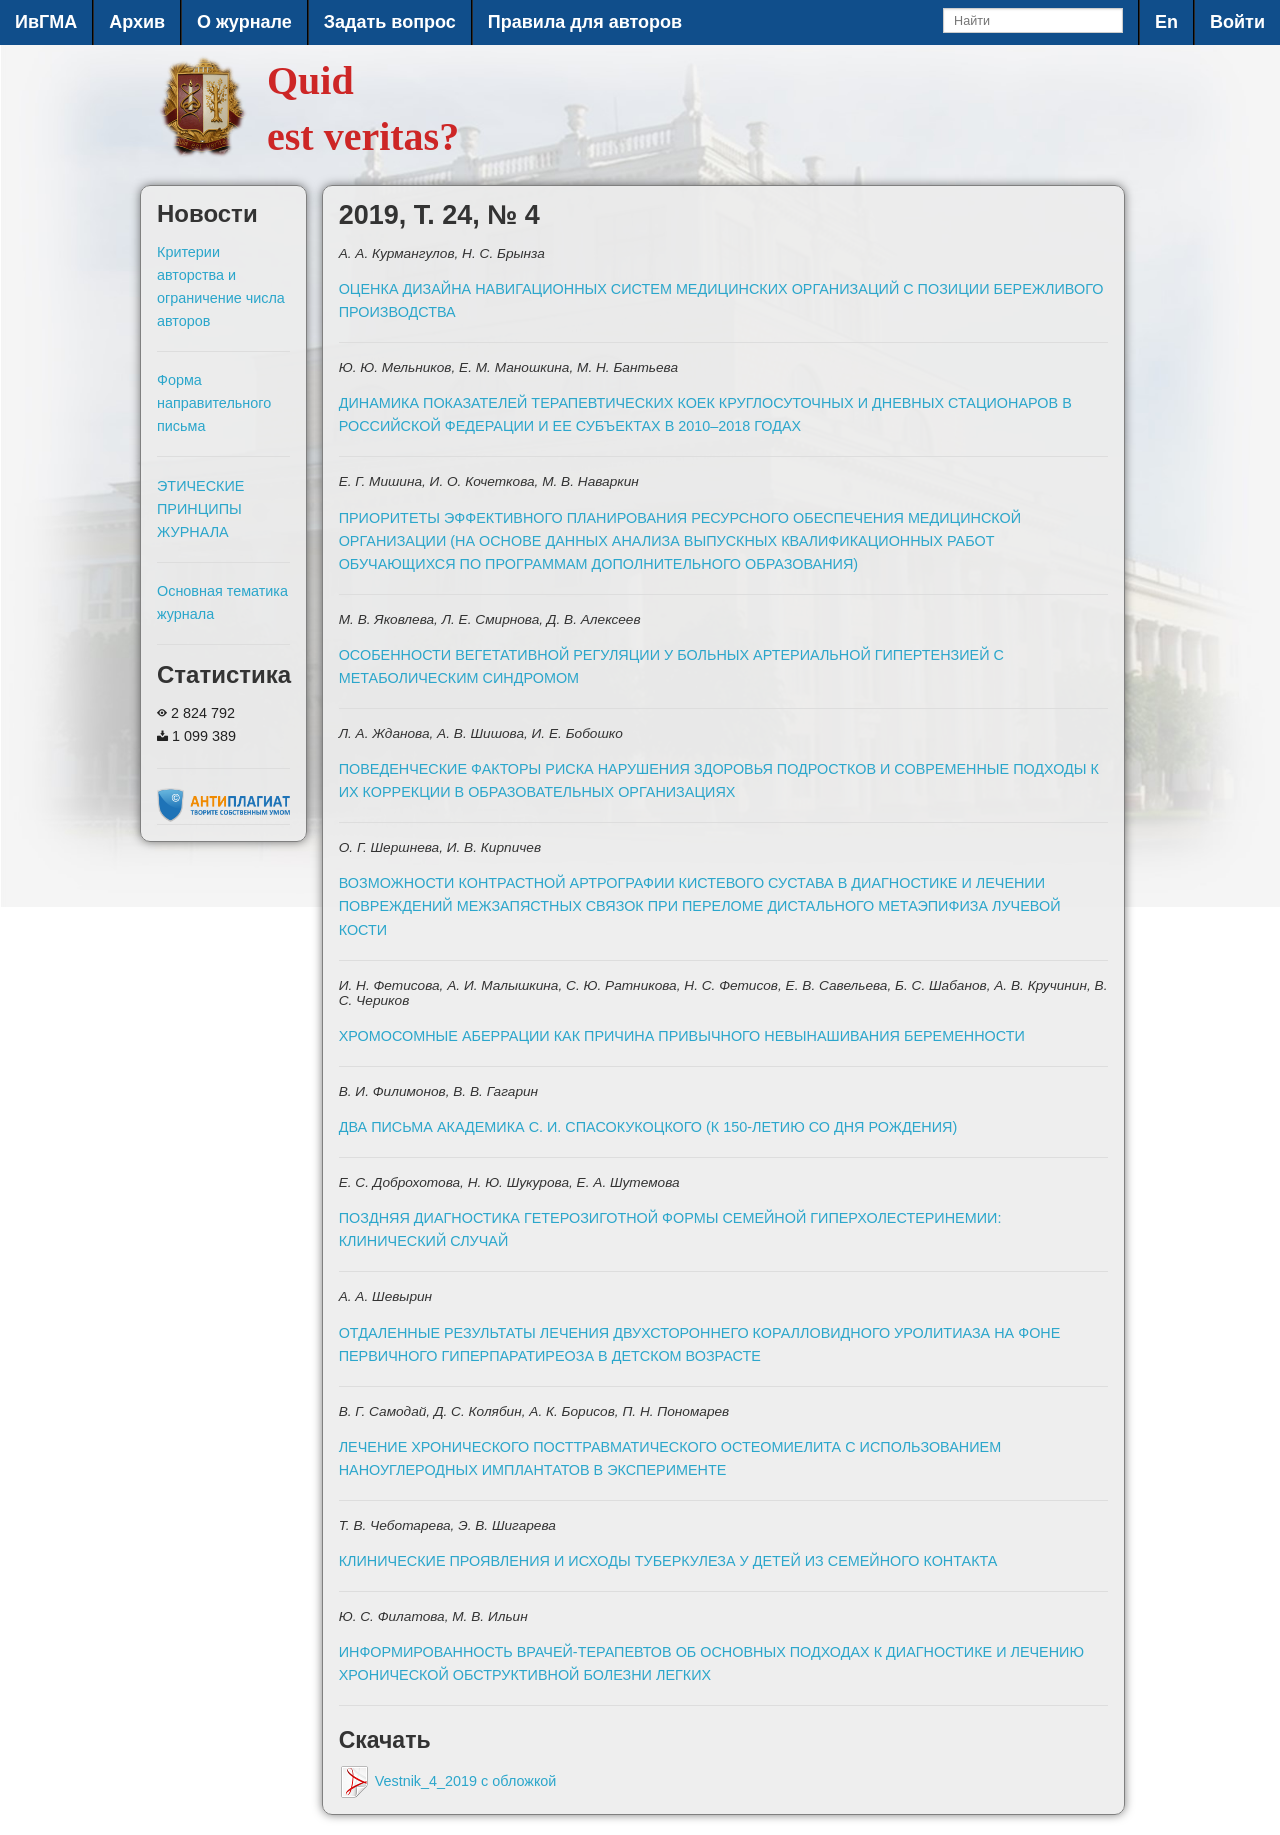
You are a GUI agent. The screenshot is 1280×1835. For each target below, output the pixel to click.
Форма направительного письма (214, 403)
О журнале (244, 22)
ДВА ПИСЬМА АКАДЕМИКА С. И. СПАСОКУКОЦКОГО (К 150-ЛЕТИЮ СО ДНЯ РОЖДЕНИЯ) (648, 1127)
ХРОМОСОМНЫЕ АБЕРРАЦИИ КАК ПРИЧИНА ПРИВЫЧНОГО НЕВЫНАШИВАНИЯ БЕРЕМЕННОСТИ (682, 1036)
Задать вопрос (390, 22)
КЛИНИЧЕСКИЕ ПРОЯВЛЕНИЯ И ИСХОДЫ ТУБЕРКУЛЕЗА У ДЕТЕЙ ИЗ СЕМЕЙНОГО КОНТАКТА (668, 1561)
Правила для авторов (585, 22)
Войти (1237, 22)
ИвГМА (46, 22)
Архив (137, 22)
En (1166, 22)
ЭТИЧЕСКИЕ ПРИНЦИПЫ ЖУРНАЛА (200, 509)
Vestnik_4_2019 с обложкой (448, 1781)
